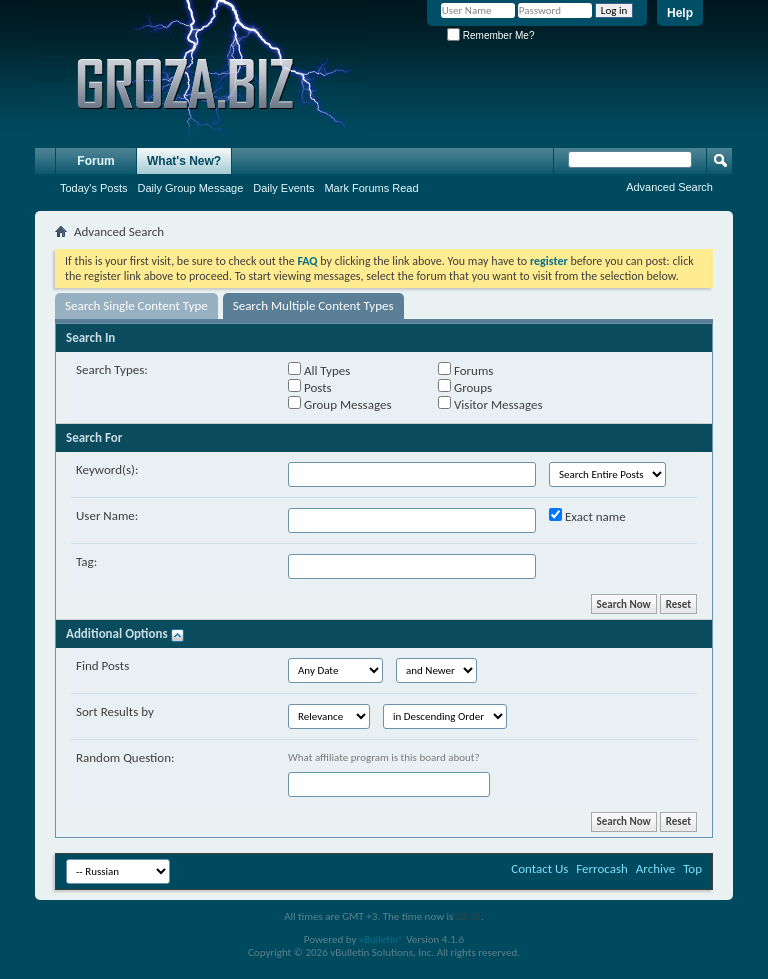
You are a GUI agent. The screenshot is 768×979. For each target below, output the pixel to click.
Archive (655, 868)
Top (692, 868)
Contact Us (539, 868)
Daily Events (283, 188)
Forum (95, 161)
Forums (465, 370)
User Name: (107, 515)
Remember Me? (490, 35)
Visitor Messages (490, 404)
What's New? (184, 161)
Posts (310, 387)
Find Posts (102, 665)
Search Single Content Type (136, 305)
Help (680, 13)
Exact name (587, 516)
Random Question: (125, 757)
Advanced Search (669, 187)
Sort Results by (115, 711)
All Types (319, 370)
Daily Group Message (191, 188)
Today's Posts (94, 188)
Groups (465, 387)
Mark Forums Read (371, 188)
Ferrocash (602, 868)
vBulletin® (381, 939)
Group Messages (339, 404)
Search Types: (112, 369)
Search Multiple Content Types (313, 305)
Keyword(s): (107, 469)
